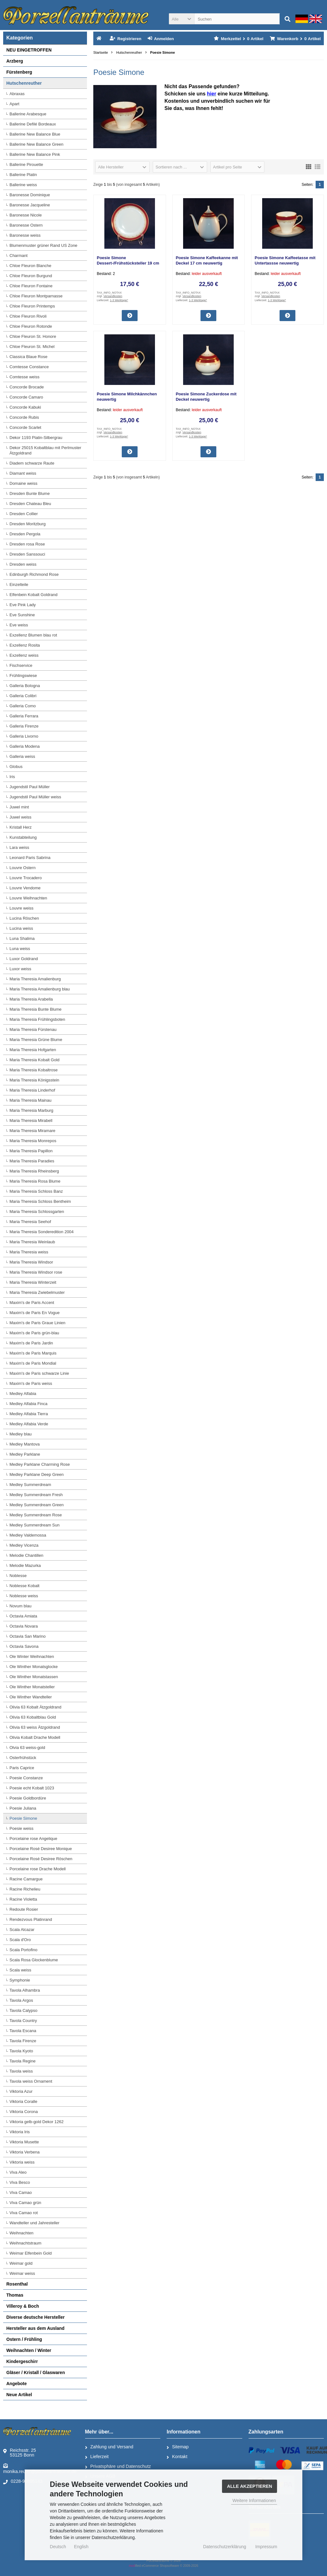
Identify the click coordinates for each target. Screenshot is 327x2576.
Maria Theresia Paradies (31, 1161)
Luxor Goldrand (23, 958)
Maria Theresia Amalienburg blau (39, 989)
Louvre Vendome (24, 888)
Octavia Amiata (23, 1616)
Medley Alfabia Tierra (28, 1413)
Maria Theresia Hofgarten (32, 1049)
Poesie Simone (23, 1818)
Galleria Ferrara (23, 716)
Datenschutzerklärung (224, 2546)
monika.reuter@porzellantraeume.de (40, 2468)
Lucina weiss (21, 928)
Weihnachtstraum (25, 2243)
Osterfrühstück (22, 1757)
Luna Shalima (22, 938)
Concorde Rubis (24, 417)
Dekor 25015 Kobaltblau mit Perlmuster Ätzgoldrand (45, 450)
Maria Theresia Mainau (30, 1100)
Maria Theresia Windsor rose (35, 1272)
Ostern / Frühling (24, 2339)
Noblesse (18, 1575)
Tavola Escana (22, 2030)
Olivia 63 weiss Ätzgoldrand (34, 1727)
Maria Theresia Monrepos (32, 1140)
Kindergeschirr (22, 2361)
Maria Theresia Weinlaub (32, 1241)
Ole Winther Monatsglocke (33, 1666)
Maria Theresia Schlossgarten (36, 1211)
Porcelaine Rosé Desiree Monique (40, 1848)
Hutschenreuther (24, 83)
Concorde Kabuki (25, 407)
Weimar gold (21, 2263)
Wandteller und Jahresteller (34, 2222)
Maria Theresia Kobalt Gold (34, 1059)
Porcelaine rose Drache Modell (37, 1869)
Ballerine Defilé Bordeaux (32, 124)
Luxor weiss (20, 968)
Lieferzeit (97, 2457)
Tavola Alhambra (24, 1990)
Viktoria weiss (21, 2162)
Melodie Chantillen (26, 1555)
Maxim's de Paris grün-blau (34, 1333)
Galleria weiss (22, 756)
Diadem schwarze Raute (31, 463)
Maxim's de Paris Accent (31, 1302)
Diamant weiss (22, 473)
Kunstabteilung (23, 837)
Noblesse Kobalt (24, 1585)
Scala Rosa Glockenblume (33, 1960)
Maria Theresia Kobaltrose (33, 1070)
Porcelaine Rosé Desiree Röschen (40, 1858)
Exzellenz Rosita (24, 645)
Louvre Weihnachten (28, 898)
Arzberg (14, 61)
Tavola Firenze (22, 2040)
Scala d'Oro (20, 1939)
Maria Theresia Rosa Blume (34, 1181)
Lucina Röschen (24, 918)
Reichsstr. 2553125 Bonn (19, 2452)
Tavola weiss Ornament (30, 2081)
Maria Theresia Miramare (32, 1130)
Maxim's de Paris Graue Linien (37, 1322)
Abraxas (17, 93)
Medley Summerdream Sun (34, 1525)
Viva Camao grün (25, 2202)
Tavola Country (23, 2020)
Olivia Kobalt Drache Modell (34, 1737)
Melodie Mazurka (25, 1565)
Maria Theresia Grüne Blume (35, 1039)
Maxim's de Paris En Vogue (34, 1312)
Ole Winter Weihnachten (31, 1656)
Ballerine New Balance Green (36, 144)
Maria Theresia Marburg (31, 1110)
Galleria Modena (24, 746)
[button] (181, 18)
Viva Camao (20, 2192)
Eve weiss (18, 625)
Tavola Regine (22, 2061)
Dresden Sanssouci (27, 554)
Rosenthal (17, 2284)
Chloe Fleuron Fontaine (30, 285)
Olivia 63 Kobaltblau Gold (32, 1717)
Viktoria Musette (24, 2142)
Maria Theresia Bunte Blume (35, 1009)
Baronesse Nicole (25, 215)
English (81, 2546)
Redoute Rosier (23, 1909)
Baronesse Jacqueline (29, 205)
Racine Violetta (23, 1899)
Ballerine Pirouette (26, 164)
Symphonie (19, 1980)
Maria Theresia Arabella (31, 999)
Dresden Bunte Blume (29, 493)
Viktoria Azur (21, 2091)
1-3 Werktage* (119, 300)
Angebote (16, 2383)
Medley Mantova (24, 1444)
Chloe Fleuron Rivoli (27, 316)
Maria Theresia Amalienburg (35, 979)
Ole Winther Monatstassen (33, 1676)
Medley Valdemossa (27, 1535)
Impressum (266, 2546)
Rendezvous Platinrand (30, 1919)
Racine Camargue (26, 1879)
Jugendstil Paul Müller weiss (35, 797)
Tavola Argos (21, 2000)
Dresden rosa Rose (27, 544)
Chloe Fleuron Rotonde (30, 326)
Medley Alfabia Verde (28, 1424)
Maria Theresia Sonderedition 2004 (41, 1231)
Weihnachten (21, 2233)
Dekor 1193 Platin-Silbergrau (35, 437)
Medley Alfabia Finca (28, 1403)
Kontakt (177, 2457)
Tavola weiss (21, 2071)
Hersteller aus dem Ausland (35, 2328)
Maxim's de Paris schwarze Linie (39, 1373)
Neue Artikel (19, 2394)
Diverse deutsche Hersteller (35, 2317)
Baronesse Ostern (26, 225)
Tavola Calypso (23, 2010)
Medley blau (20, 1434)
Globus (15, 766)
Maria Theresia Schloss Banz (36, 1191)
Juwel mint (19, 807)
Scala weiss (20, 1970)
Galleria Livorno (23, 736)
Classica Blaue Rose (28, 356)
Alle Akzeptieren (249, 2486)
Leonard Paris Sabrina (29, 857)
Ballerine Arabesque (27, 114)
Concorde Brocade (26, 387)
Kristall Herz (20, 827)
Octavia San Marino (27, 1636)
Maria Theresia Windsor (31, 1262)
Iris (12, 776)
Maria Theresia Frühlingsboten (37, 1019)
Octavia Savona (24, 1646)
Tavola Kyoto (21, 2051)
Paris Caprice (21, 1767)
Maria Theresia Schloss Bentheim (40, 1201)
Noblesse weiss (23, 1595)
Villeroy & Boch (22, 2306)
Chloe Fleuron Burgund (30, 275)
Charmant (18, 255)
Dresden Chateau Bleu (30, 503)
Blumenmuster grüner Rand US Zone (43, 245)
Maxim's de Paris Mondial (32, 1363)
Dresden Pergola (24, 534)
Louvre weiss (21, 908)
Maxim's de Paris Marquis (32, 1353)
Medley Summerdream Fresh (36, 1494)
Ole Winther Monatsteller (32, 1686)
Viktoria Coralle (23, 2101)
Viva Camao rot (23, 2212)
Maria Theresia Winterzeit (32, 1282)
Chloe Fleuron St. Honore (32, 336)
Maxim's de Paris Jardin (31, 1343)
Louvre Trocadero (25, 877)
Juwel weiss (20, 817)
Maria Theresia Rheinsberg (34, 1171)
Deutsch (58, 2546)
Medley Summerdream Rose (35, 1515)
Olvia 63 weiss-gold (27, 1747)
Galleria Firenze (24, 726)
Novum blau (20, 1606)
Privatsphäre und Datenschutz (118, 2466)
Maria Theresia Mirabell (30, 1120)
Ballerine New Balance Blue (34, 134)
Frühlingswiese (23, 675)
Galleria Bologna (24, 685)
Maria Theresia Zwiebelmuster (37, 1292)
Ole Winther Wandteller (30, 1697)
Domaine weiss (23, 483)
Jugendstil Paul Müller (29, 786)
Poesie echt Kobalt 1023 (31, 1788)
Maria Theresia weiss (28, 1252)
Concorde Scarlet (25, 427)
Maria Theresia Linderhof (32, 1090)
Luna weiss (19, 948)
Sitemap (177, 2447)
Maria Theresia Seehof (30, 1221)
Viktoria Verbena (24, 2152)
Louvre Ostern (22, 867)
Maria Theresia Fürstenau (33, 1029)
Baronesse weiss (24, 235)
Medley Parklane (24, 1454)
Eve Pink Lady (22, 604)
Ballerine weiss (23, 184)
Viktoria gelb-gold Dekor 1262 (36, 2121)
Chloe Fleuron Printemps (32, 306)
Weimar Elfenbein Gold (30, 2253)
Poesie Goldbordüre (27, 1798)
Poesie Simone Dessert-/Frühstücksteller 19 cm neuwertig (128, 263)
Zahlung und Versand (109, 2447)
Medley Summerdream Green (36, 1504)
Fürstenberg (19, 72)
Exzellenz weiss (24, 655)
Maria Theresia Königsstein (34, 1080)
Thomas (14, 2295)
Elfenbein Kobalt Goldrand (33, 594)
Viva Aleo (18, 2172)
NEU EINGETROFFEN (29, 49)
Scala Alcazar (21, 1929)
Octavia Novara (23, 1626)
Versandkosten (112, 296)
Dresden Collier (23, 513)
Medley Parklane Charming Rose (39, 1464)
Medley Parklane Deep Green (36, 1474)
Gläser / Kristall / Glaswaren (35, 2372)
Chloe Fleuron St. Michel (31, 346)
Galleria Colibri (22, 695)
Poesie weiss (21, 1828)
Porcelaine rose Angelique (33, 1838)
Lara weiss (19, 847)
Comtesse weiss (24, 377)
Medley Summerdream (30, 1484)
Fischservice (20, 665)
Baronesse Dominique (29, 194)
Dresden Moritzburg (27, 523)
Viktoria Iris (19, 2131)
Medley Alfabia (22, 1393)
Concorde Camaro (26, 397)
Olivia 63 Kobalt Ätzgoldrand (35, 1707)
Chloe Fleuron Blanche (30, 265)
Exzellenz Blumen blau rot (33, 635)
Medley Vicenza (24, 1545)
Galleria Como (22, 705)
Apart (14, 103)
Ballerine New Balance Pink (34, 154)
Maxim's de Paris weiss (30, 1383)
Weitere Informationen (254, 2500)
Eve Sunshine (22, 614)
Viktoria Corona (23, 2111)
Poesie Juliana (22, 1808)
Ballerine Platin (23, 174)
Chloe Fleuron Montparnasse (36, 296)
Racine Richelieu (24, 1889)
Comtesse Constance (29, 366)
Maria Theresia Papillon (30, 1150)
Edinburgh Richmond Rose (34, 574)
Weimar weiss (22, 2273)
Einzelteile (18, 584)
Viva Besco (19, 2182)
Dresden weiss (22, 564)
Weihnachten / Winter (28, 2350)
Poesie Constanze (26, 1777)
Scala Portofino (23, 1949)
